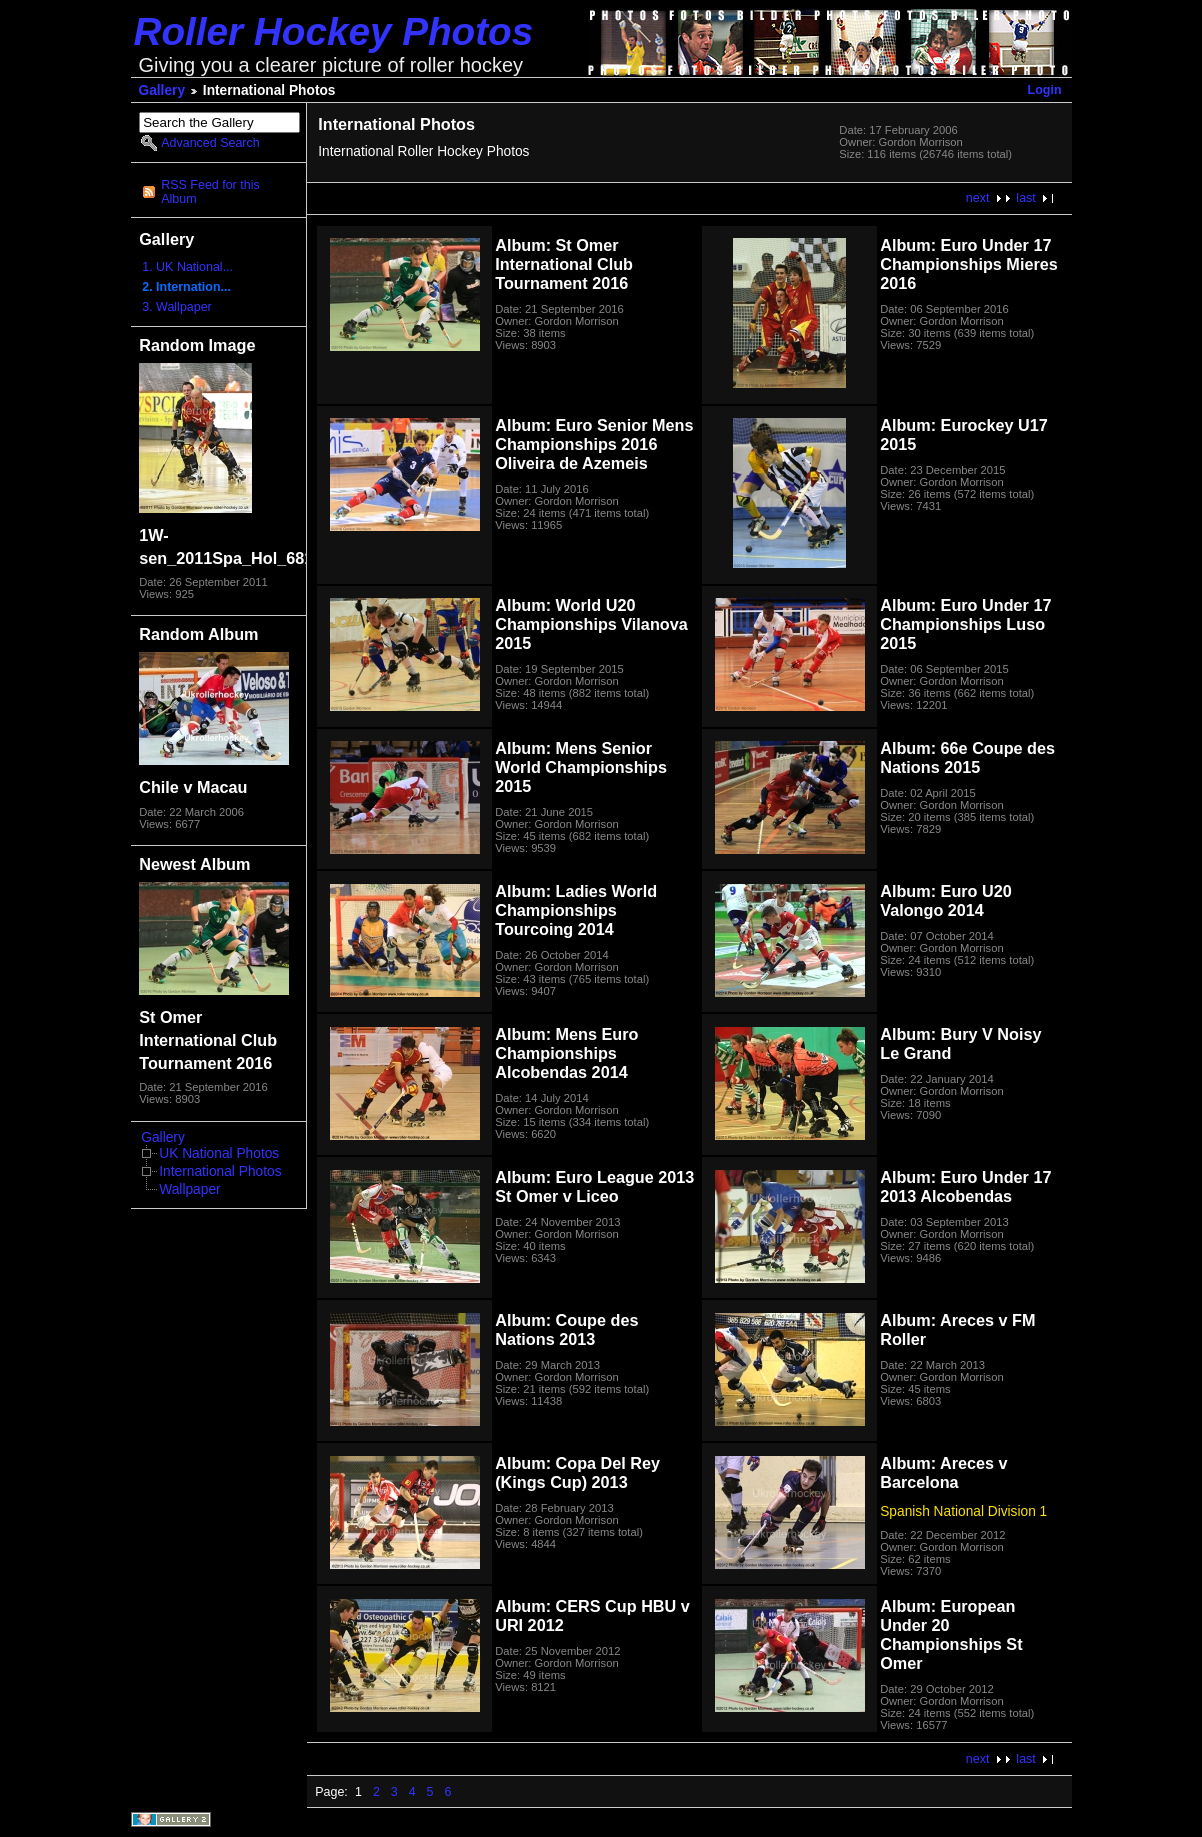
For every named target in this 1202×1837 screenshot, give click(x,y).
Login (1045, 90)
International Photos (220, 1171)
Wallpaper (189, 1189)
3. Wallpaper (177, 307)
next (978, 198)
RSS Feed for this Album (210, 192)
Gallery (162, 90)
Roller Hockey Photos (334, 31)
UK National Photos (219, 1153)
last (1025, 198)
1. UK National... (187, 267)
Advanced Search (210, 143)
